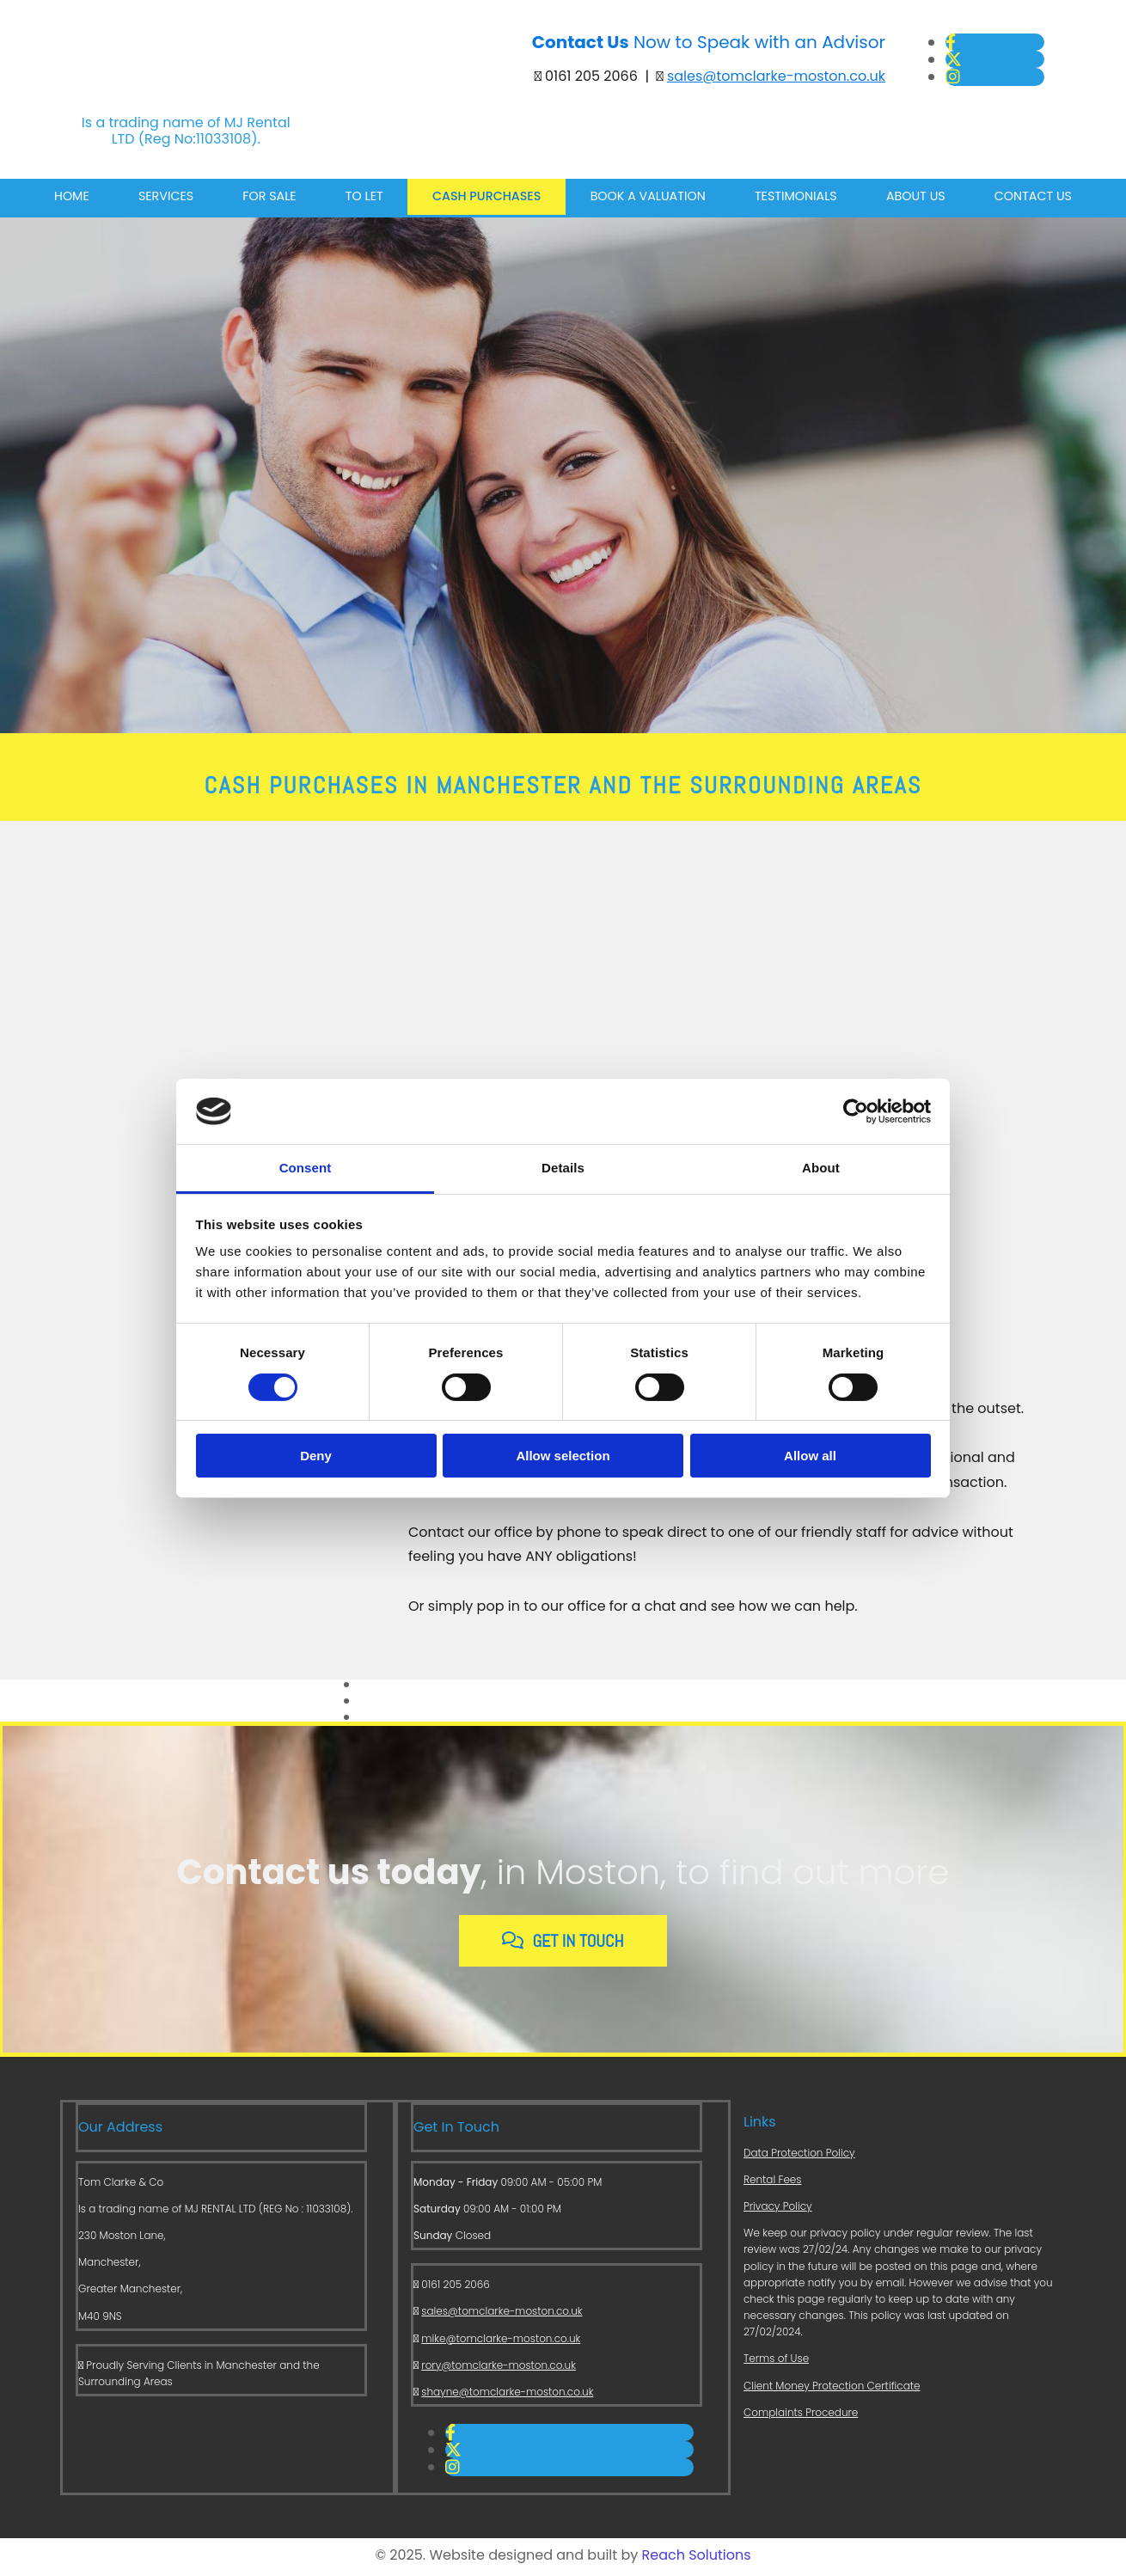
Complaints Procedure (801, 2415)
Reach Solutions (696, 2558)
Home (82, 200)
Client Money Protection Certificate (832, 2388)
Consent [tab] (305, 1167)
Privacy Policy (778, 2209)
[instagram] (952, 77)
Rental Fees (772, 2182)
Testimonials (789, 200)
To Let (363, 200)
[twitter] (953, 59)
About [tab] (821, 1167)
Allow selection (562, 1455)
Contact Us (1021, 200)
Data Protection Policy (799, 2155)
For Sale (273, 200)
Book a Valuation (642, 200)
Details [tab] (563, 1167)
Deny (316, 1455)
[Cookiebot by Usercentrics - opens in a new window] (855, 1111)
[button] (562, 1944)
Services (173, 200)
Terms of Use (776, 2361)
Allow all (810, 1455)
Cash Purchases (483, 200)
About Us (906, 200)
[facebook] (950, 42)
